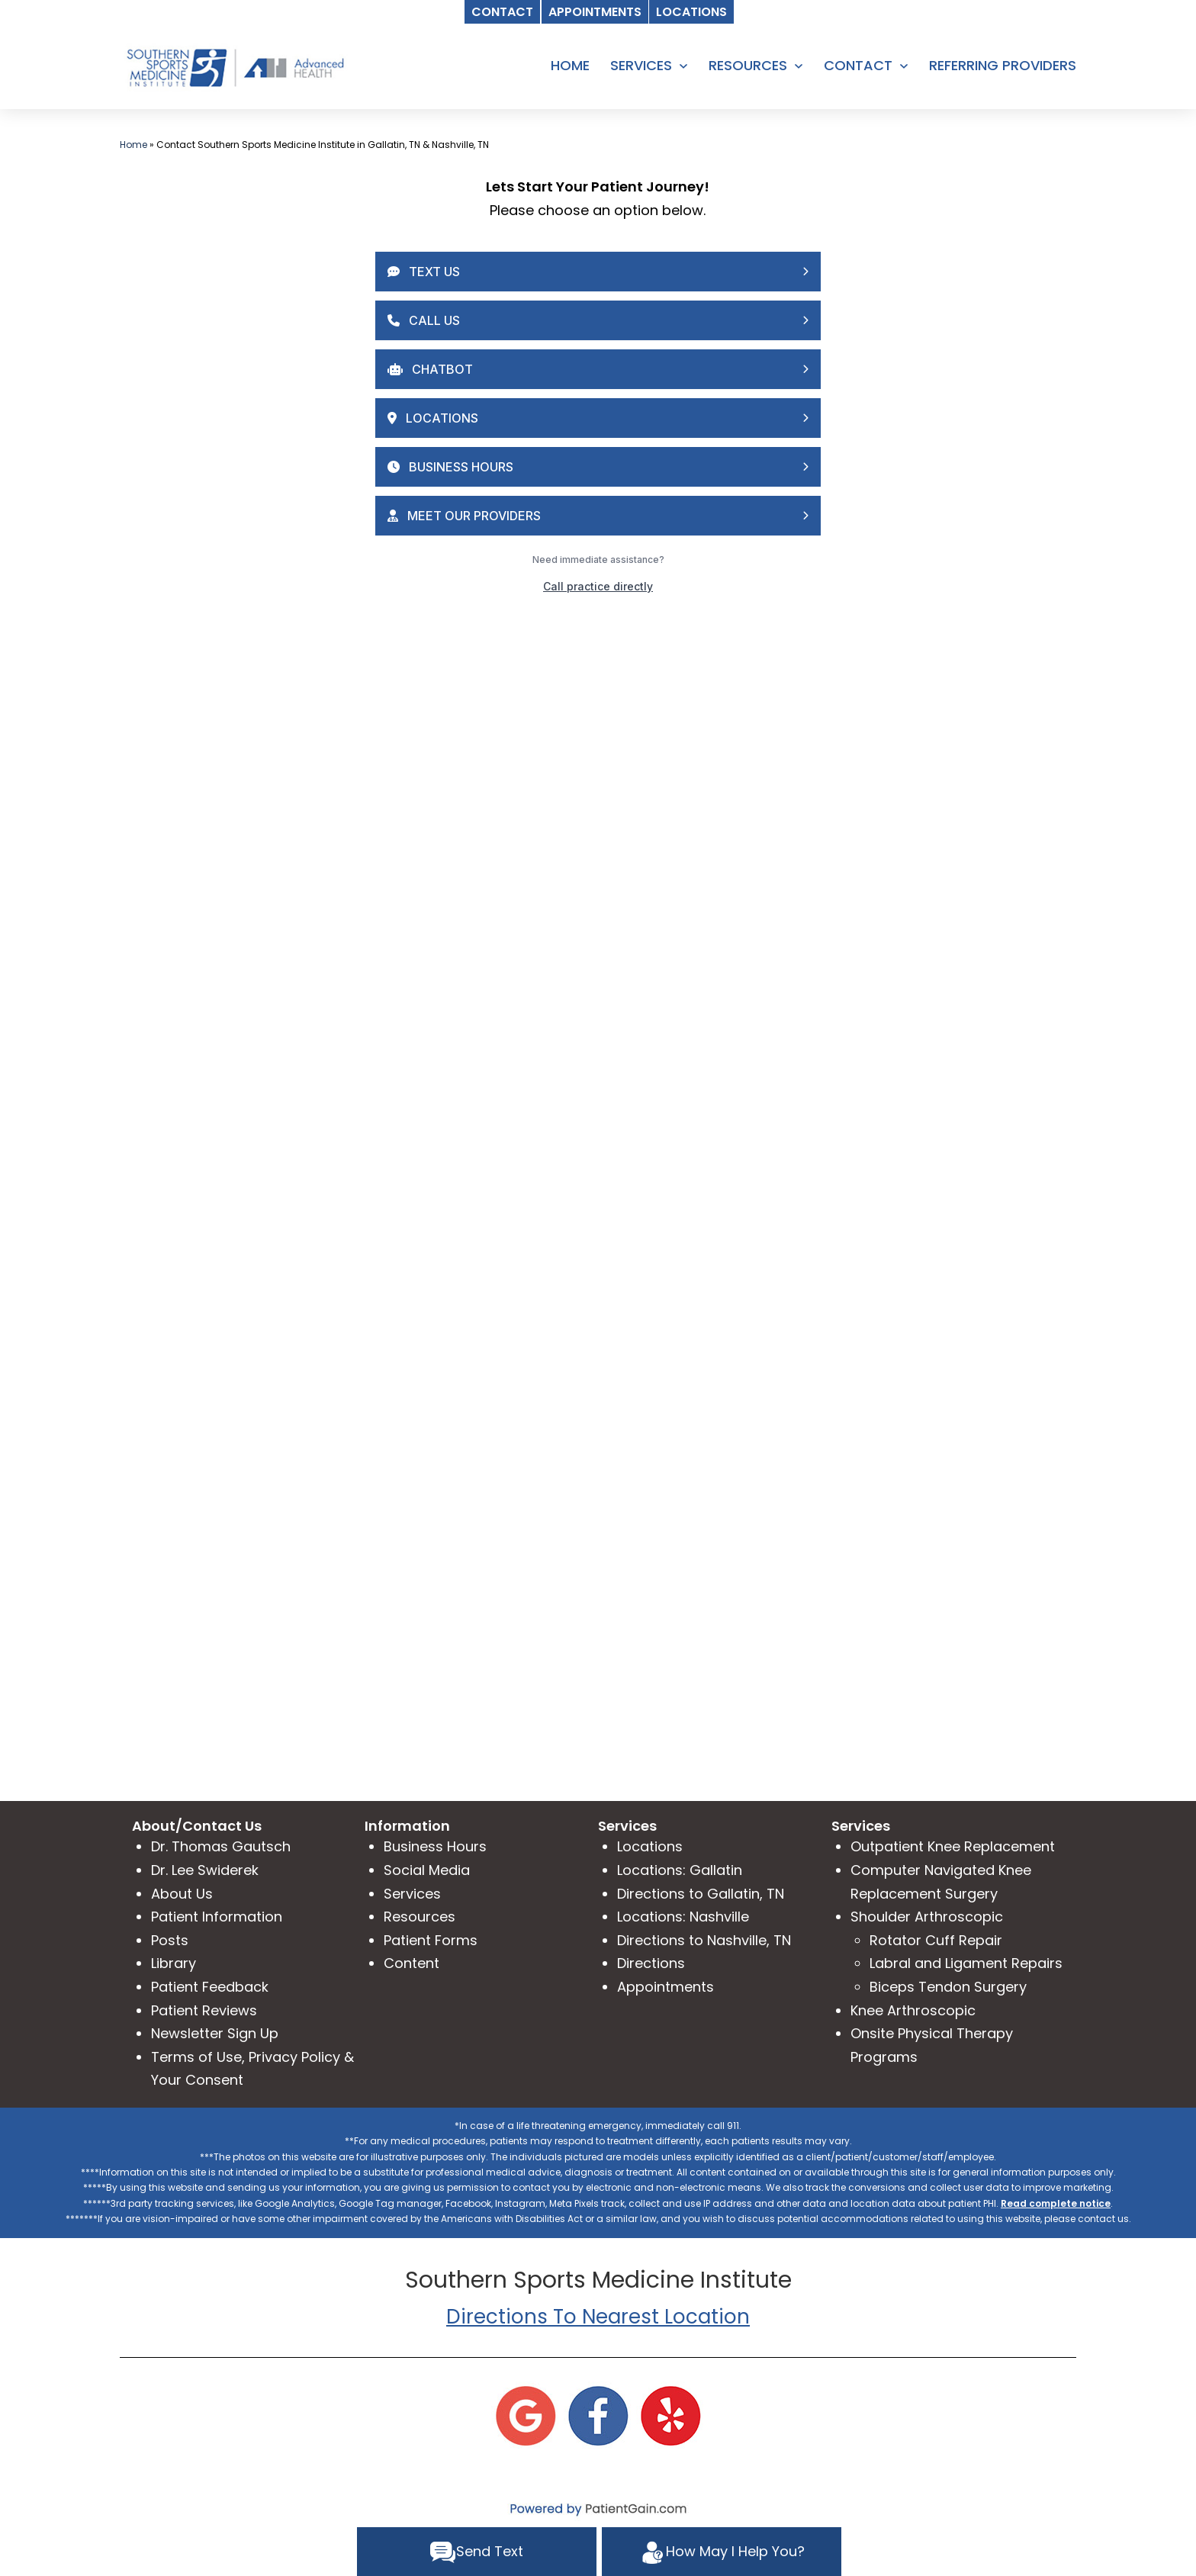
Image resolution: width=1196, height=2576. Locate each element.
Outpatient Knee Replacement (952, 1846)
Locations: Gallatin (679, 1870)
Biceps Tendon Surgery (948, 1986)
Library (173, 1963)
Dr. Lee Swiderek (205, 1870)
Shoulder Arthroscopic (926, 1916)
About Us (182, 1893)
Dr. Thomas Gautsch (221, 1846)
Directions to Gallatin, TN (700, 1893)
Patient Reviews (204, 2010)
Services (412, 1893)
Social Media (427, 1870)
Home (133, 144)
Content (411, 1963)
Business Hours (435, 1846)
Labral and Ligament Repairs (966, 1963)
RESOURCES (748, 65)
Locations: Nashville (683, 1916)
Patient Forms (430, 1940)
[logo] (234, 66)
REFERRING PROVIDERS (1002, 65)
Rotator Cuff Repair (936, 1940)
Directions (651, 1963)
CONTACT (858, 65)
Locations (650, 1846)
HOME (570, 65)
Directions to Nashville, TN (704, 1940)
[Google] (525, 2414)
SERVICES (641, 65)
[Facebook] (598, 2414)
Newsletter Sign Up (214, 2033)
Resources (419, 1916)
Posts (169, 1940)
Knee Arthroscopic (913, 2010)
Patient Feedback (209, 1986)
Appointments (665, 1986)
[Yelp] (670, 2414)
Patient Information (216, 1916)
